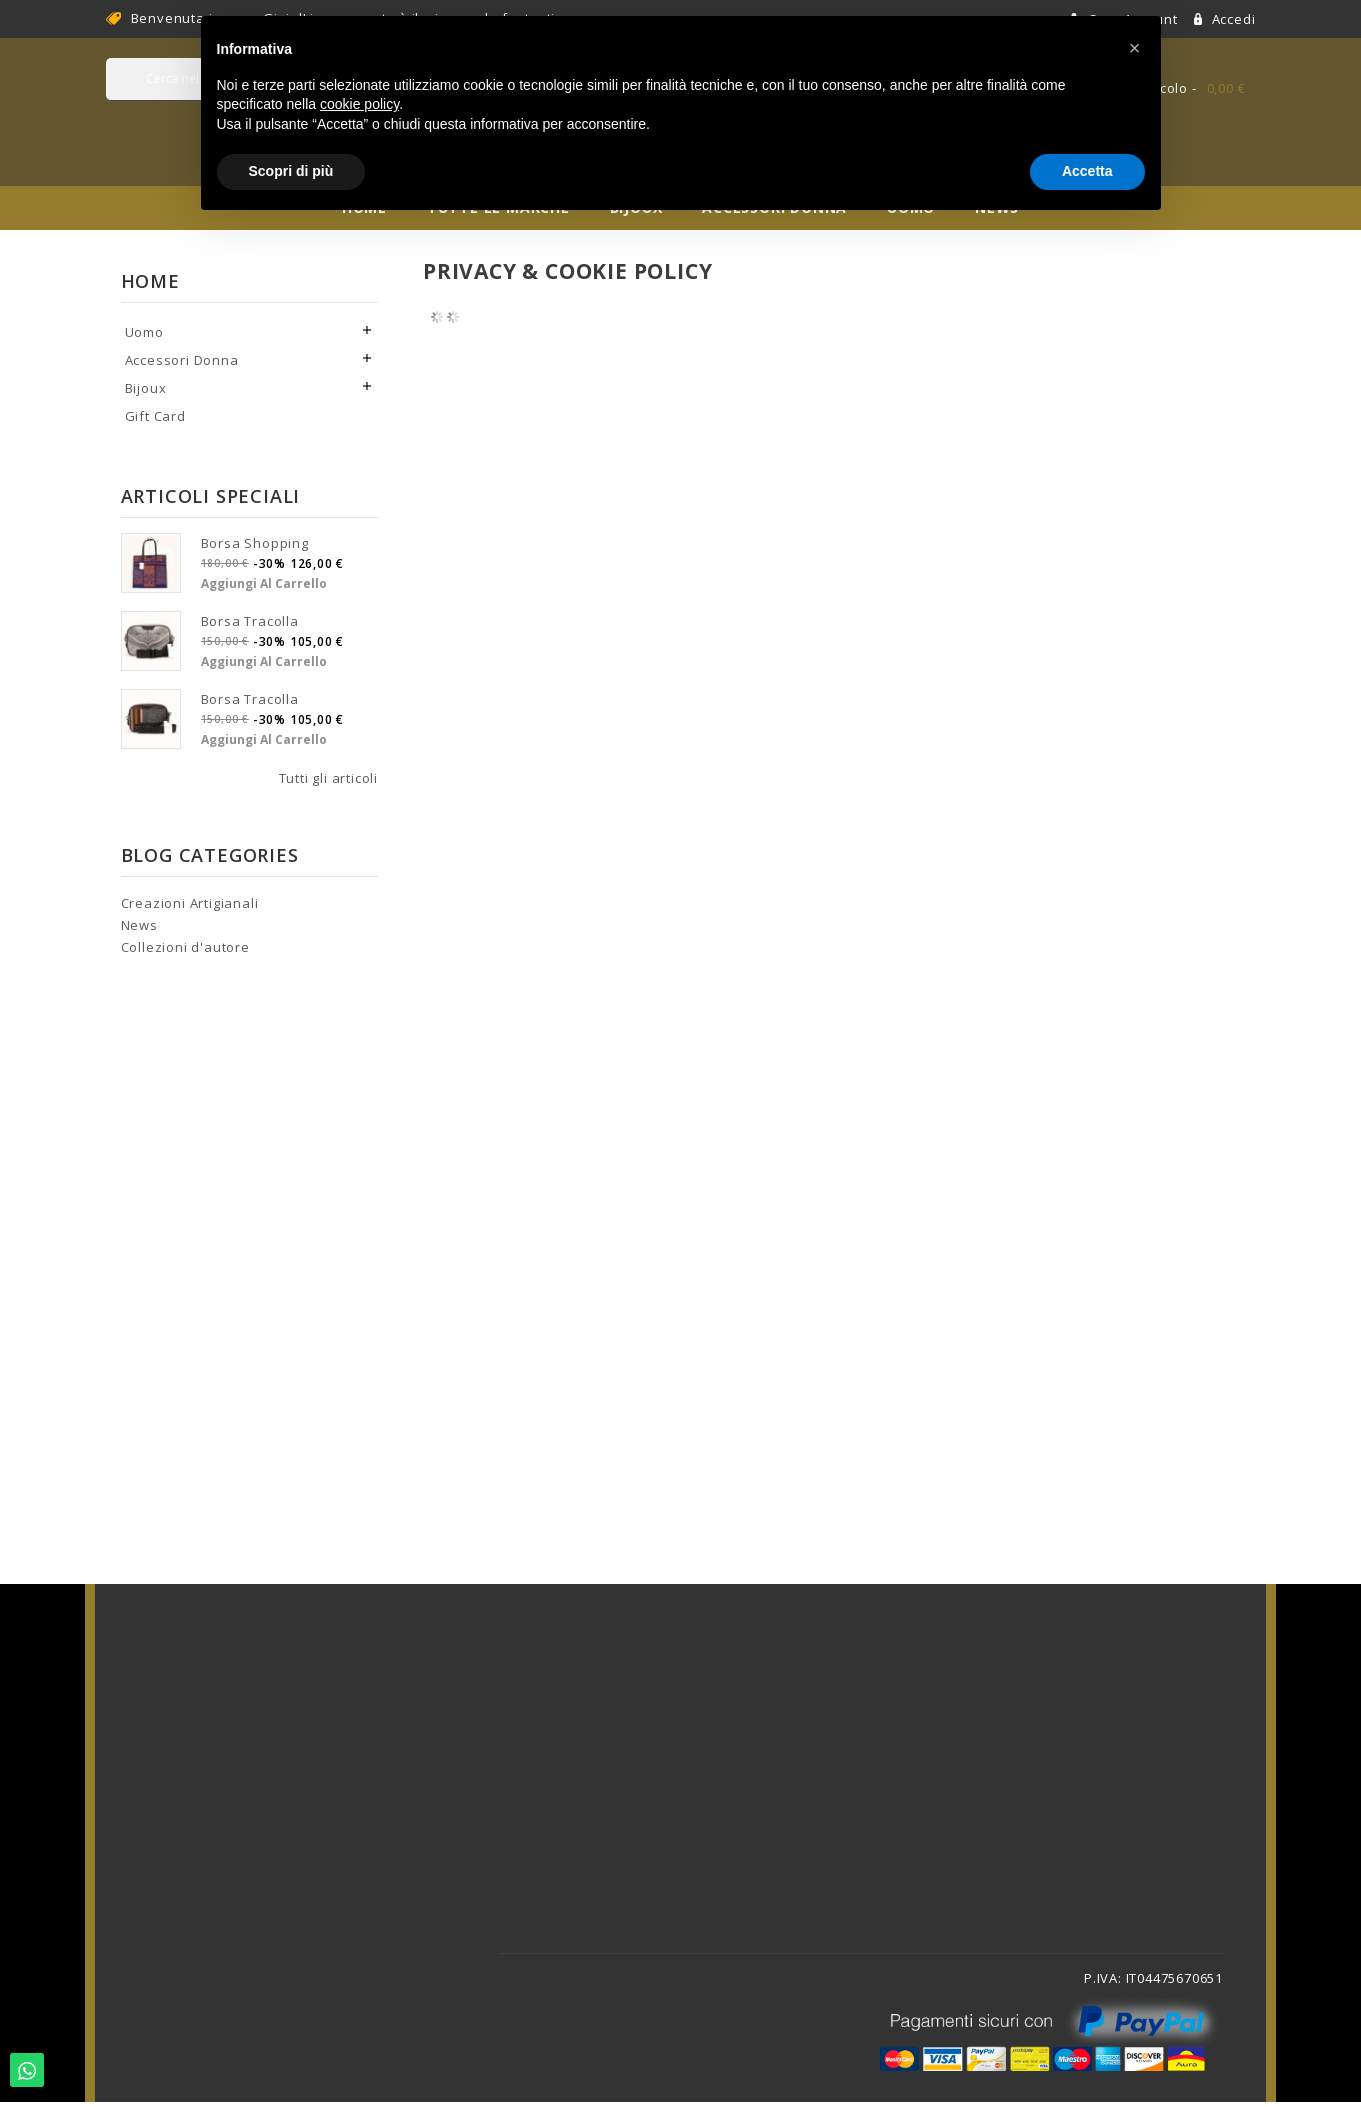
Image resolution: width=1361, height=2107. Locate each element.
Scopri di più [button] (291, 171)
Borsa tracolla (250, 626)
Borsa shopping (255, 548)
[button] (1135, 48)
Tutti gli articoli (328, 783)
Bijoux (146, 393)
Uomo (144, 337)
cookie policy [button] (359, 104)
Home (150, 286)
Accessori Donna (182, 365)
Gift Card (155, 421)
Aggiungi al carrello (264, 588)
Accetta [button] (1087, 171)
